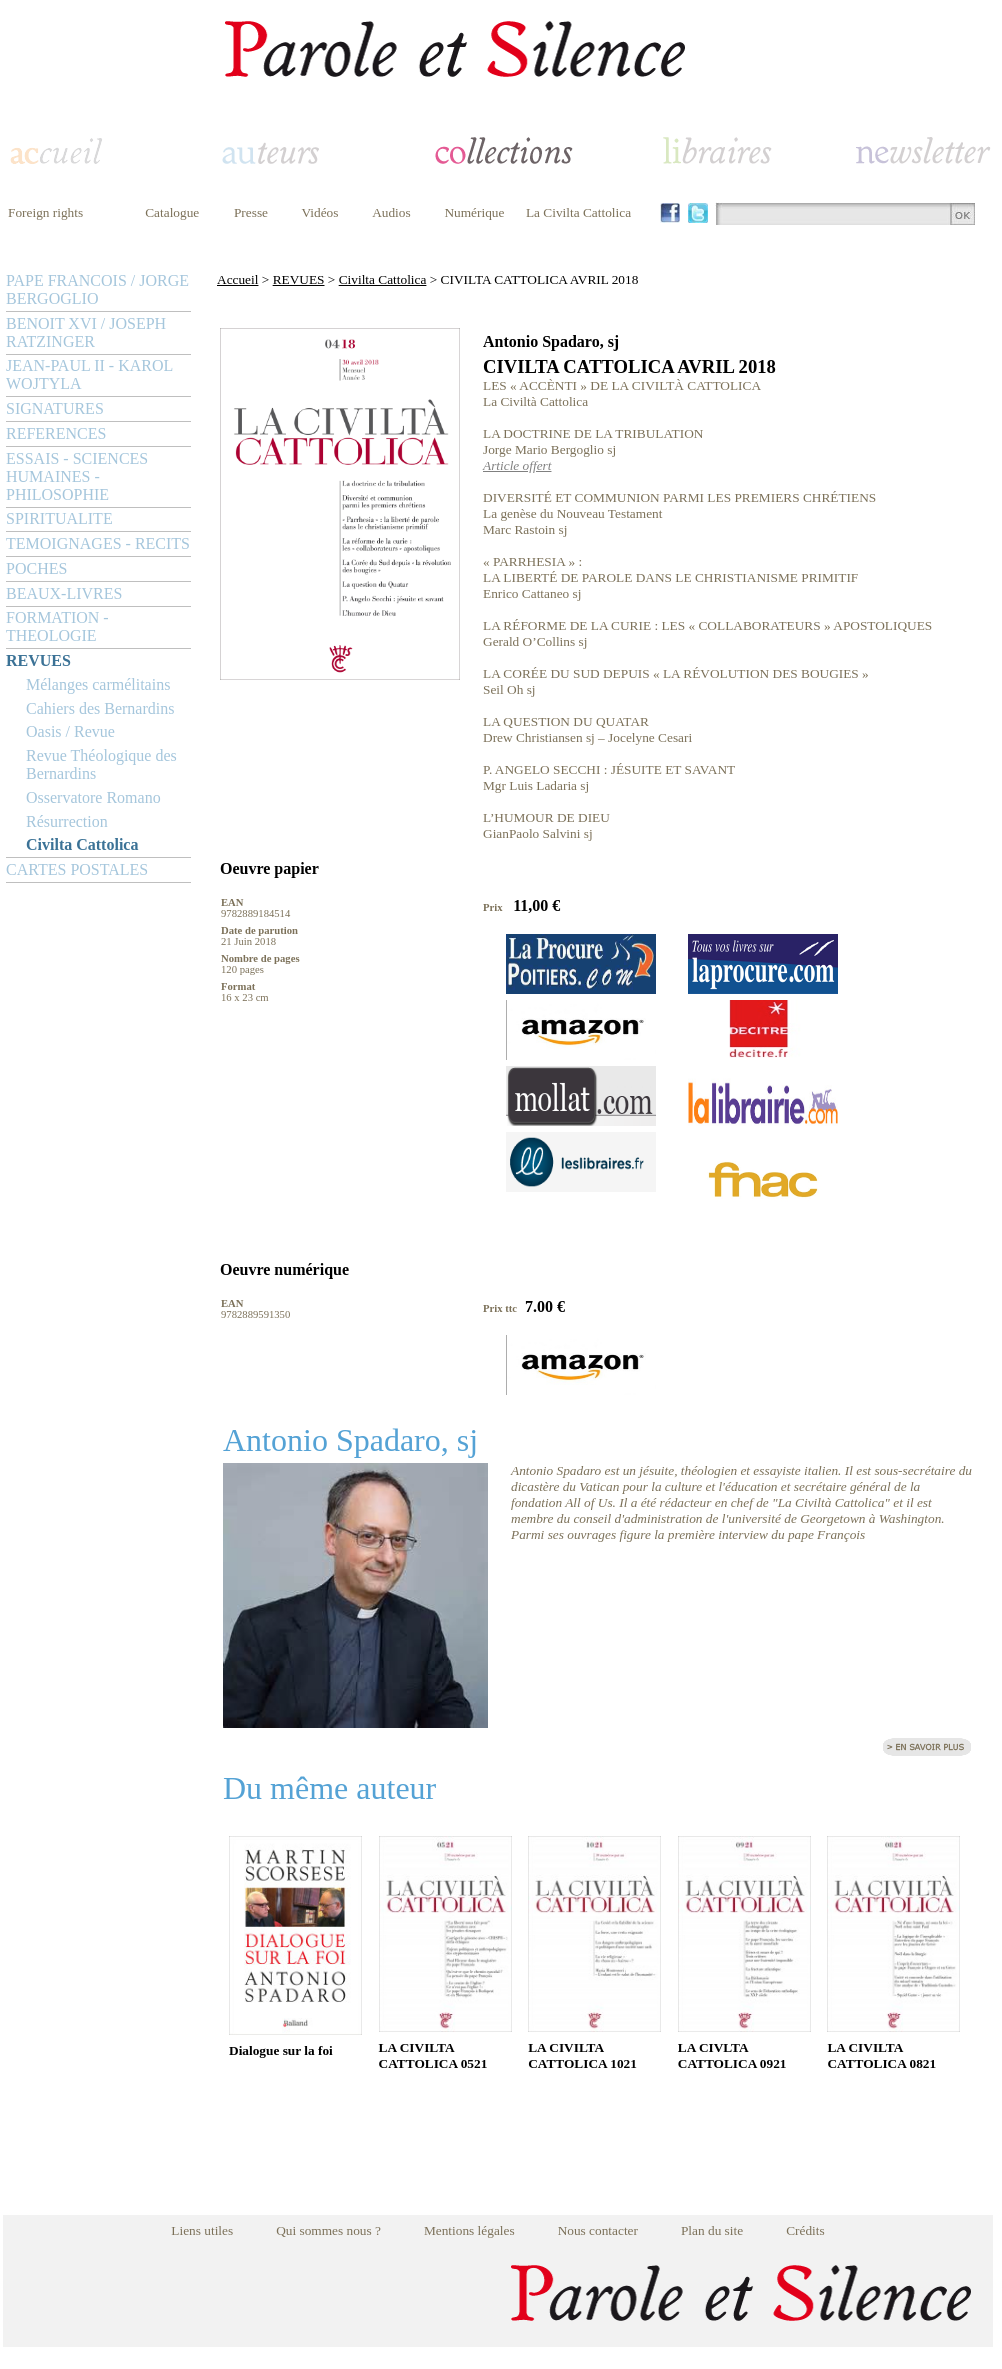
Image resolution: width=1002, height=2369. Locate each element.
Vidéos (320, 212)
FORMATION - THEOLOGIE (57, 626)
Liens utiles (202, 2230)
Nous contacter (598, 2230)
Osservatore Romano (93, 797)
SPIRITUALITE (59, 518)
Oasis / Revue (70, 731)
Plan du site (712, 2230)
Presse (251, 212)
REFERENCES (56, 433)
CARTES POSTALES (77, 869)
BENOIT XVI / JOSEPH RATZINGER (86, 332)
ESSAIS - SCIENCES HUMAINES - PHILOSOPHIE (77, 476)
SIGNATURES (55, 408)
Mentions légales (469, 2230)
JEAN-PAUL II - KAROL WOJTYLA (89, 374)
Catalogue (172, 212)
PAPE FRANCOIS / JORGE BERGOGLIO (97, 289)
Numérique (474, 212)
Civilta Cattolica (82, 844)
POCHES (36, 568)
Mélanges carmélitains (98, 684)
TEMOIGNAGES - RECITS (98, 543)
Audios (391, 212)
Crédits (805, 2230)
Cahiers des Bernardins (100, 708)
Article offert (517, 465)
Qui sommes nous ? (328, 2230)
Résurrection (67, 821)
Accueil (237, 279)
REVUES (38, 660)
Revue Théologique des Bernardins (101, 764)
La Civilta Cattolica (578, 212)
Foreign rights (45, 212)
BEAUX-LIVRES (64, 593)
